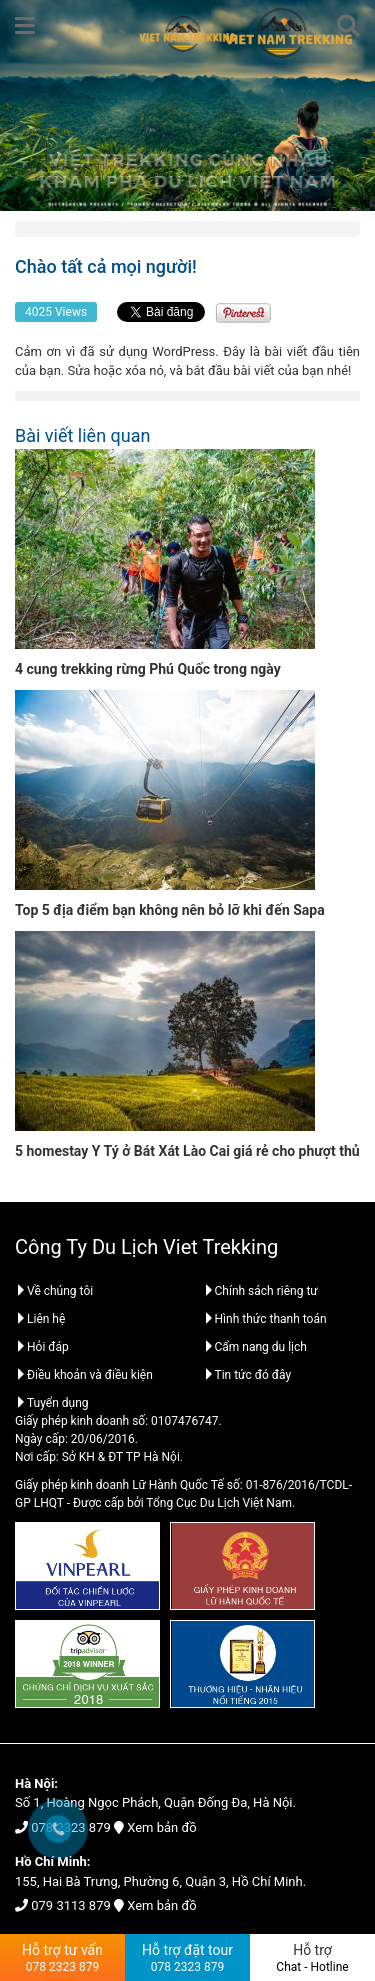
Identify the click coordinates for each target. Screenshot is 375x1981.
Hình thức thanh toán (265, 1319)
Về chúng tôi (54, 1291)
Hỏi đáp (42, 1347)
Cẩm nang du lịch (255, 1347)
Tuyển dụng (52, 1403)
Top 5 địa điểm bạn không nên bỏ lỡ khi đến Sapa (170, 910)
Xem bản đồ (161, 1827)
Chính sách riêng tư (260, 1291)
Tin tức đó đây (247, 1375)
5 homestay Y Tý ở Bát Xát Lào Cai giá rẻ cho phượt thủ (187, 1151)
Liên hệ (40, 1319)
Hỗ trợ (312, 1958)
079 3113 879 (71, 1905)
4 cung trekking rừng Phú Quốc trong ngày (148, 669)
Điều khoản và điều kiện (84, 1375)
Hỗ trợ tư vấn (62, 1958)
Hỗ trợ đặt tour (187, 1958)
